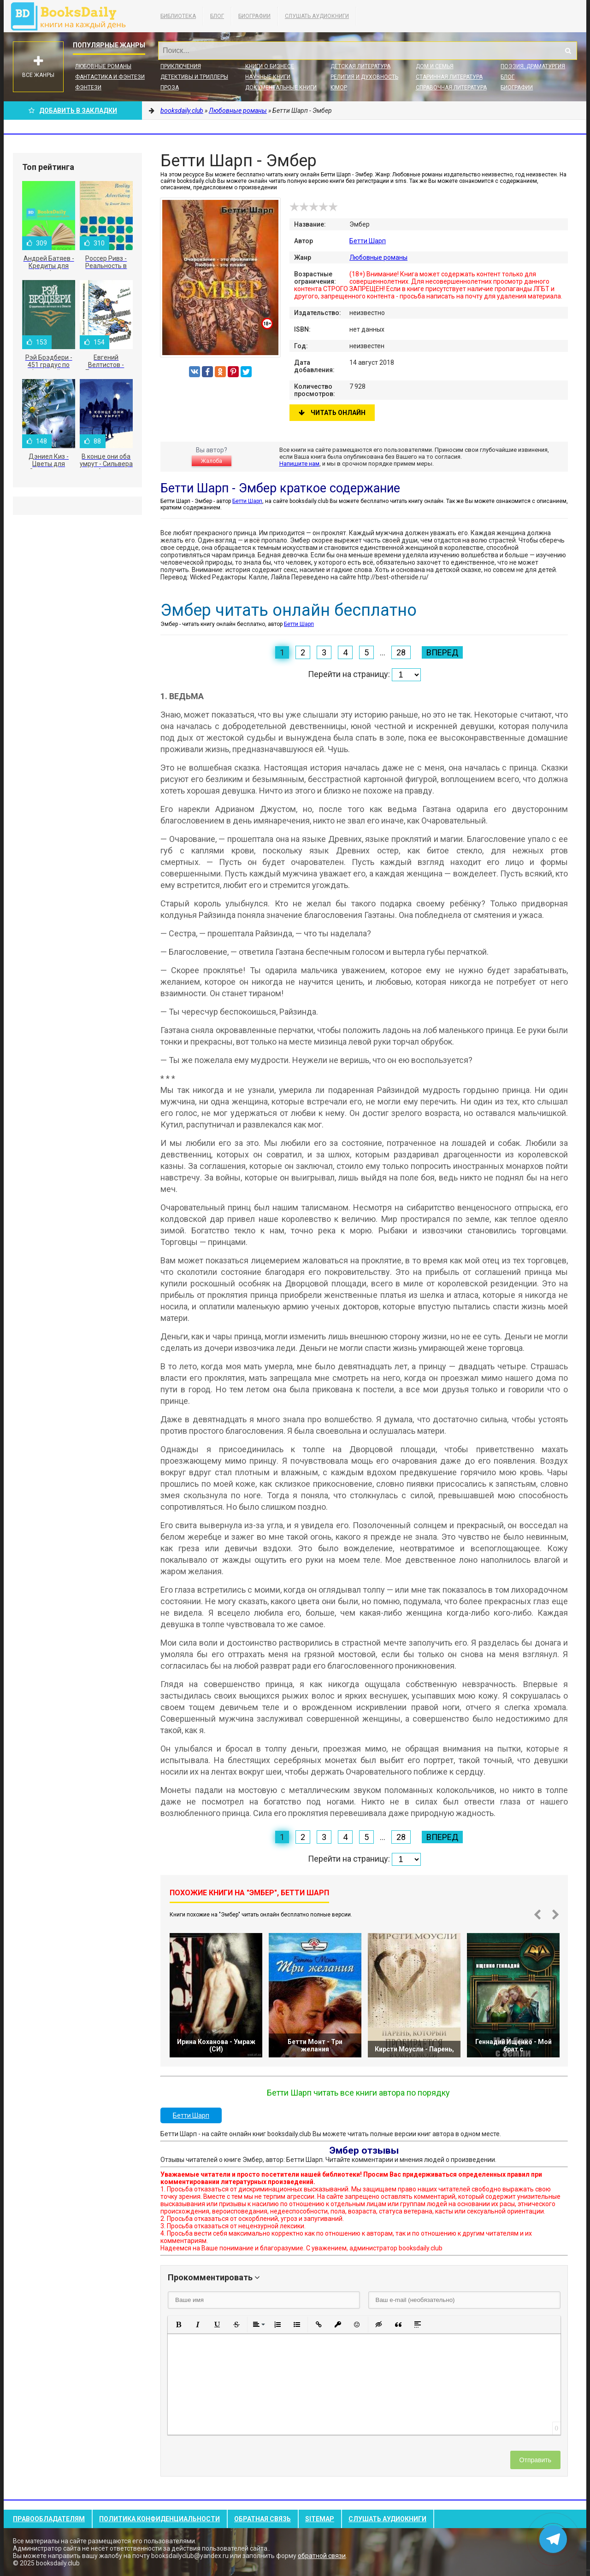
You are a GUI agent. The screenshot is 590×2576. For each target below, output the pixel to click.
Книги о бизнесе (269, 66)
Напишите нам (299, 463)
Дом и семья (435, 66)
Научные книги (267, 77)
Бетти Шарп (367, 241)
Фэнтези (88, 87)
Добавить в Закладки (73, 110)
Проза (169, 87)
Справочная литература (451, 87)
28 (401, 652)
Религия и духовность (364, 77)
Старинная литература (449, 77)
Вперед (442, 652)
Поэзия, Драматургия (533, 66)
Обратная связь (262, 2519)
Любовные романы (103, 66)
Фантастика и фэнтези (110, 77)
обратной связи (322, 2555)
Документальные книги (281, 87)
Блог (217, 16)
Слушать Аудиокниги (317, 16)
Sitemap (319, 2519)
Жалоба (211, 461)
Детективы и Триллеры (194, 77)
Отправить (535, 2460)
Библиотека (178, 16)
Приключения (180, 66)
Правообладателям (49, 2519)
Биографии (254, 16)
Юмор (338, 87)
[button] (178, 2324)
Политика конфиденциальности (159, 2519)
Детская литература (360, 66)
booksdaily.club (73, 16)
